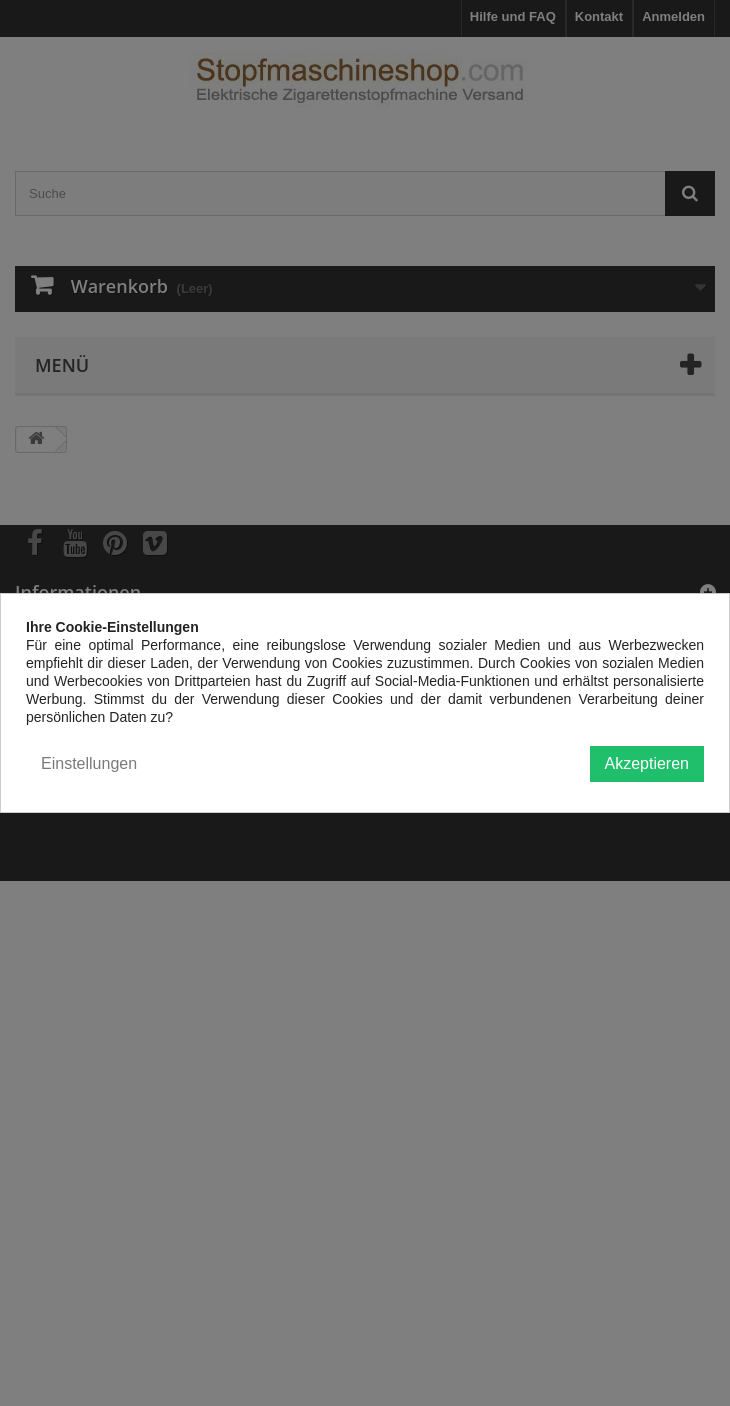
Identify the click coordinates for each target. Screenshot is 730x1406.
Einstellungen (89, 763)
